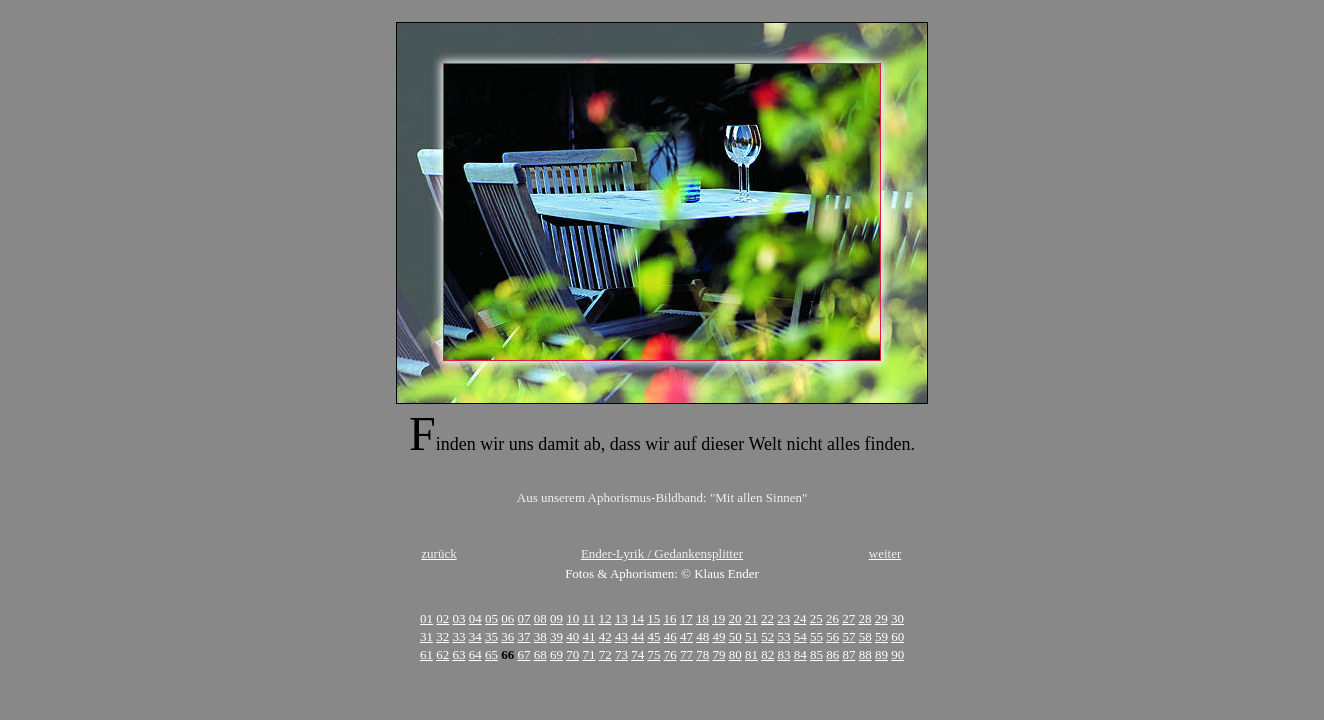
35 (491, 636)
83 (783, 654)
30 (897, 618)
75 (653, 654)
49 (718, 636)
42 (605, 636)
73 (621, 654)
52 (767, 636)
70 (572, 654)
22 (767, 618)
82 (767, 654)
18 (702, 618)
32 (442, 636)
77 (686, 654)
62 (442, 654)
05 (491, 618)
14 (637, 618)
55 (816, 636)
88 (865, 654)
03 (459, 618)
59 (881, 636)
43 (621, 636)
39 (556, 636)
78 (702, 654)
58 (865, 636)
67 (523, 654)
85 (816, 654)
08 (540, 618)
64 (475, 654)
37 (523, 636)
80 (735, 654)
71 (588, 654)
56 (832, 636)
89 (881, 654)
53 (783, 636)
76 (670, 654)
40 (572, 636)
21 (751, 618)
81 (751, 654)
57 (848, 636)
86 (832, 654)
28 (864, 618)
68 (540, 654)
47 (686, 636)
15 (653, 618)
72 (605, 654)
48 (702, 636)
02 (442, 618)
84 (800, 654)
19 (718, 618)
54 (800, 636)
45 (653, 636)
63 (458, 654)
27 (848, 618)
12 (604, 618)
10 (572, 618)
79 (718, 654)
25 (816, 618)
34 (475, 636)
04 (475, 618)
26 (832, 618)
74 (637, 654)
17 (686, 618)
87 (848, 654)
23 (783, 618)
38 (540, 636)
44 (637, 636)
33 (458, 636)
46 (670, 636)
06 (507, 618)
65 (491, 654)
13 (621, 618)
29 (881, 618)
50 (735, 636)
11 (589, 618)
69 (556, 654)
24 (799, 618)
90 (897, 654)
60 (897, 636)
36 (507, 636)
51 (751, 636)
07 (524, 618)
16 (669, 618)
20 (734, 618)
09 (556, 618)
